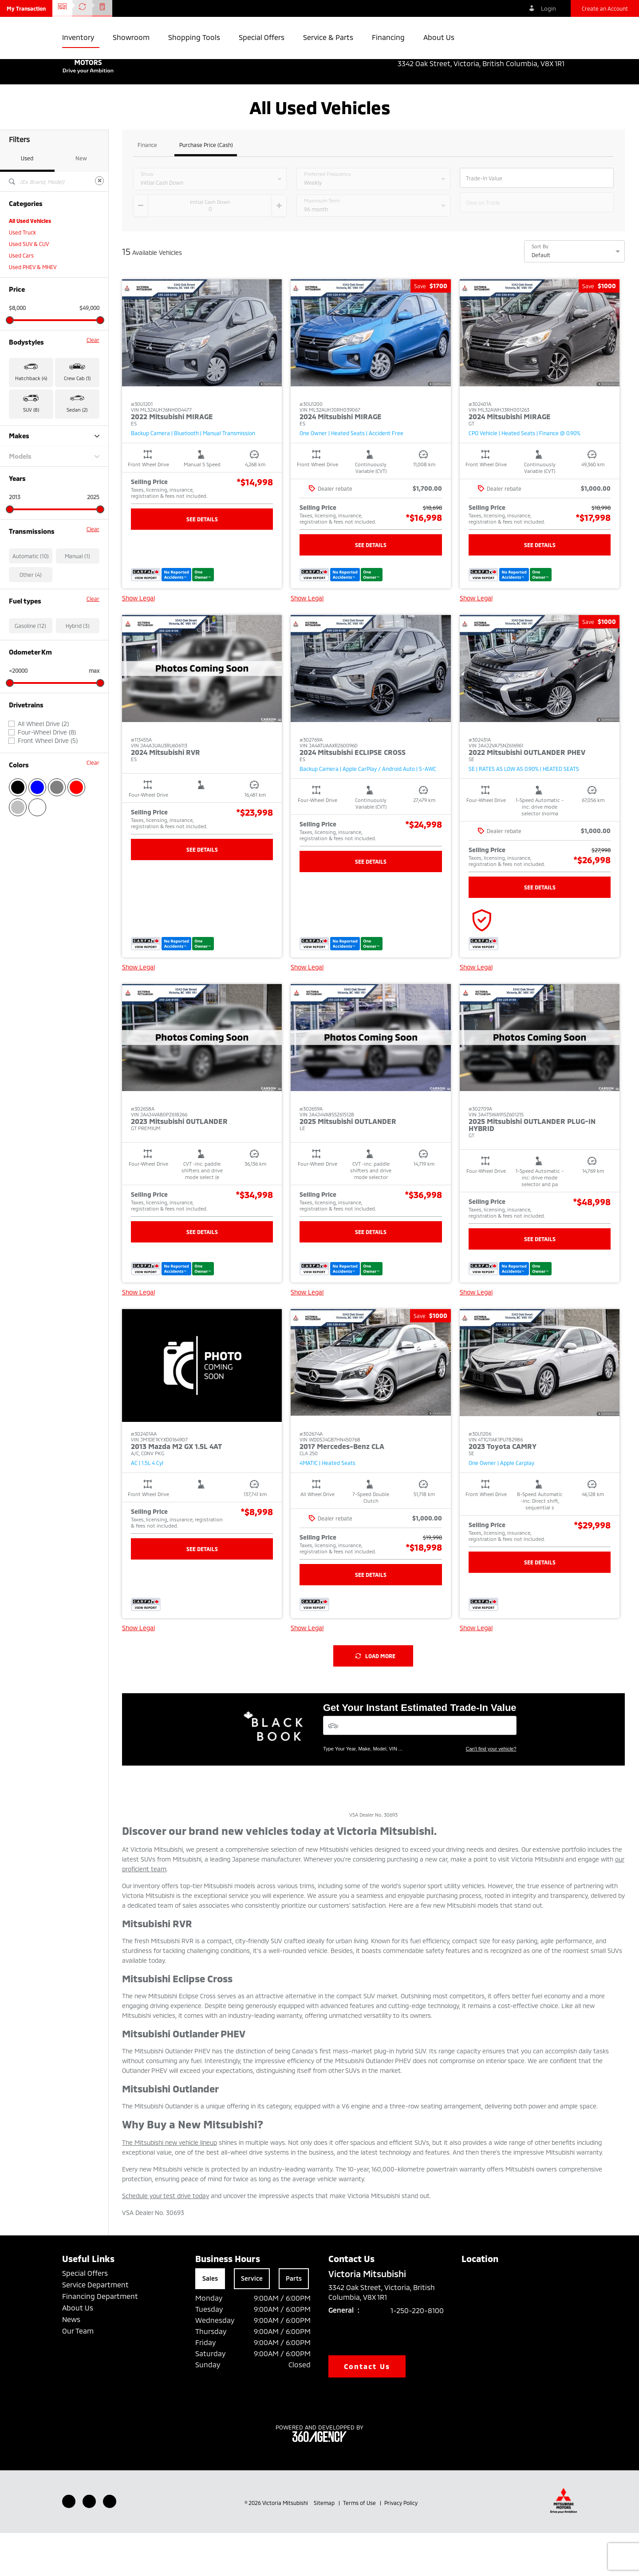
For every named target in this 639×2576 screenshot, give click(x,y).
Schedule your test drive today (165, 2239)
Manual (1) (77, 599)
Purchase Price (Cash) (206, 188)
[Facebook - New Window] (68, 2544)
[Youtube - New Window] (89, 2544)
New (81, 201)
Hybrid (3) (78, 669)
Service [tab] (252, 2321)
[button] (26, 8)
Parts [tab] (294, 2321)
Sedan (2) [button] (77, 453)
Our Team (78, 2374)
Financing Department (100, 2339)
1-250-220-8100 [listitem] (550, 53)
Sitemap (325, 2546)
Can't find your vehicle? (491, 1791)
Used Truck (22, 275)
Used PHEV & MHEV (32, 310)
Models (54, 499)
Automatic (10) (30, 599)
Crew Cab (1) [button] (77, 421)
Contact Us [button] (367, 2409)
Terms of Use (360, 2546)
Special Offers (85, 2316)
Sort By (540, 289)
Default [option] (541, 298)
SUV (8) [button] (31, 453)
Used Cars (21, 298)
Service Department (95, 2327)
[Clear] (99, 223)
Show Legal (138, 641)
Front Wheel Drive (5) (48, 784)
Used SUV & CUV (29, 287)
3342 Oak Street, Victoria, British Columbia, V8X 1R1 (487, 63)
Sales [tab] (210, 2321)
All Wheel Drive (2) (43, 767)
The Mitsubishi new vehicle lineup (169, 2185)
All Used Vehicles (30, 264)
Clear (93, 382)
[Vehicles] (420, 1768)
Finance (147, 188)
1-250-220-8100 (417, 2353)
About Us (77, 2350)
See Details (202, 562)
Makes (54, 479)
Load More (375, 1699)
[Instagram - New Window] (109, 2544)
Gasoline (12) (30, 669)
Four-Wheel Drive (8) (47, 775)
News (71, 2362)
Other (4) (31, 618)
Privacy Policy (401, 2546)
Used (27, 201)
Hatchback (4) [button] (31, 421)
